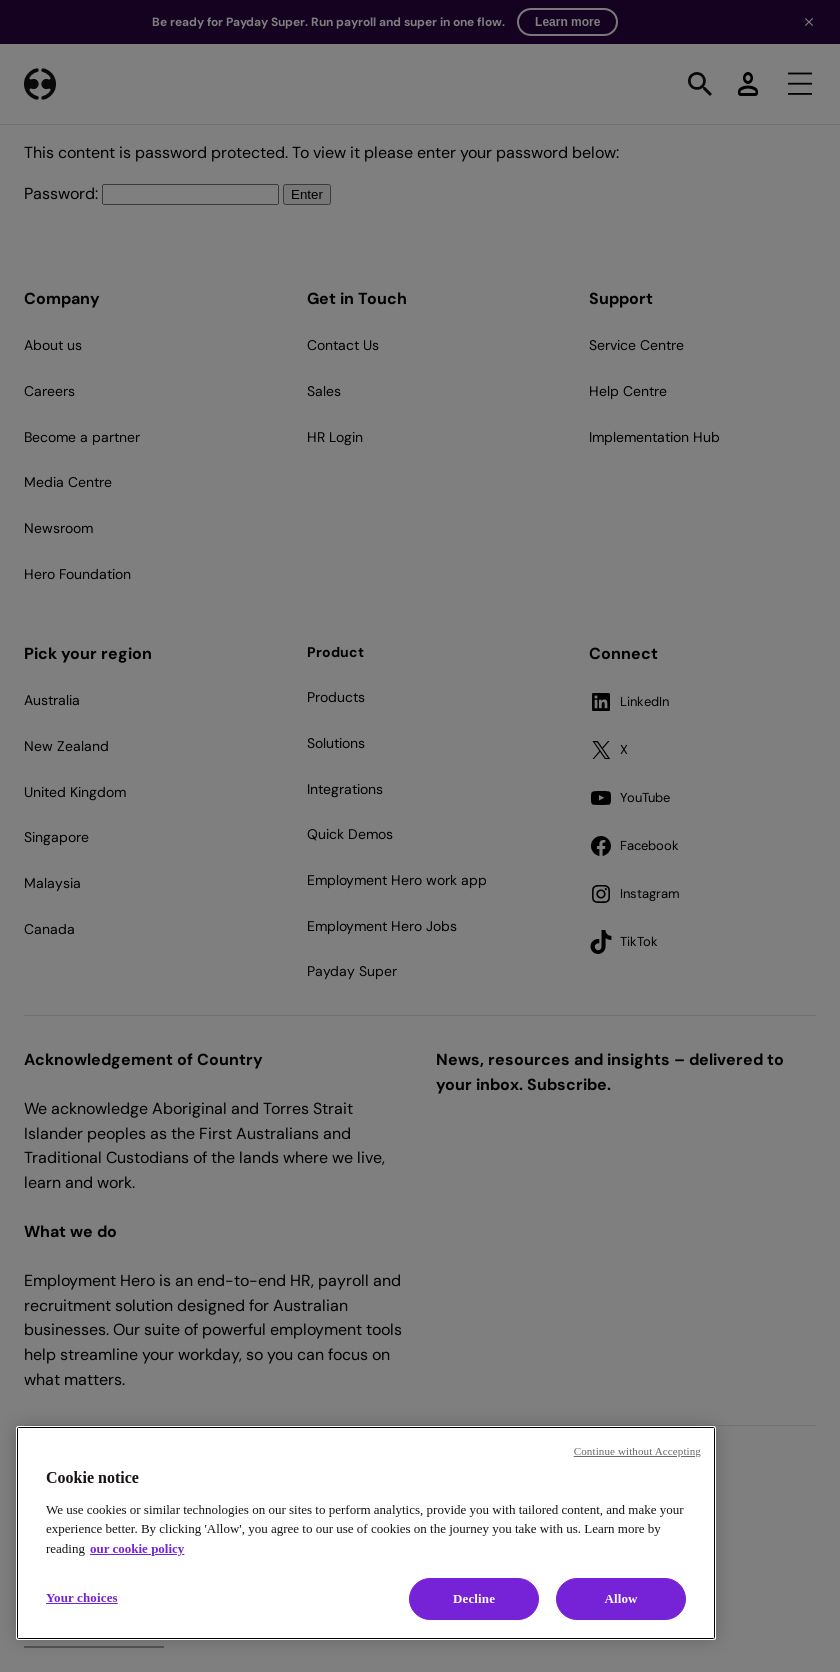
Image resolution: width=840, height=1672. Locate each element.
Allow (620, 1598)
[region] (366, 1533)
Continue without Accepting (637, 1451)
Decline (474, 1598)
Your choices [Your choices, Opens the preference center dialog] (82, 1597)
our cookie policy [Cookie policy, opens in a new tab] (137, 1548)
